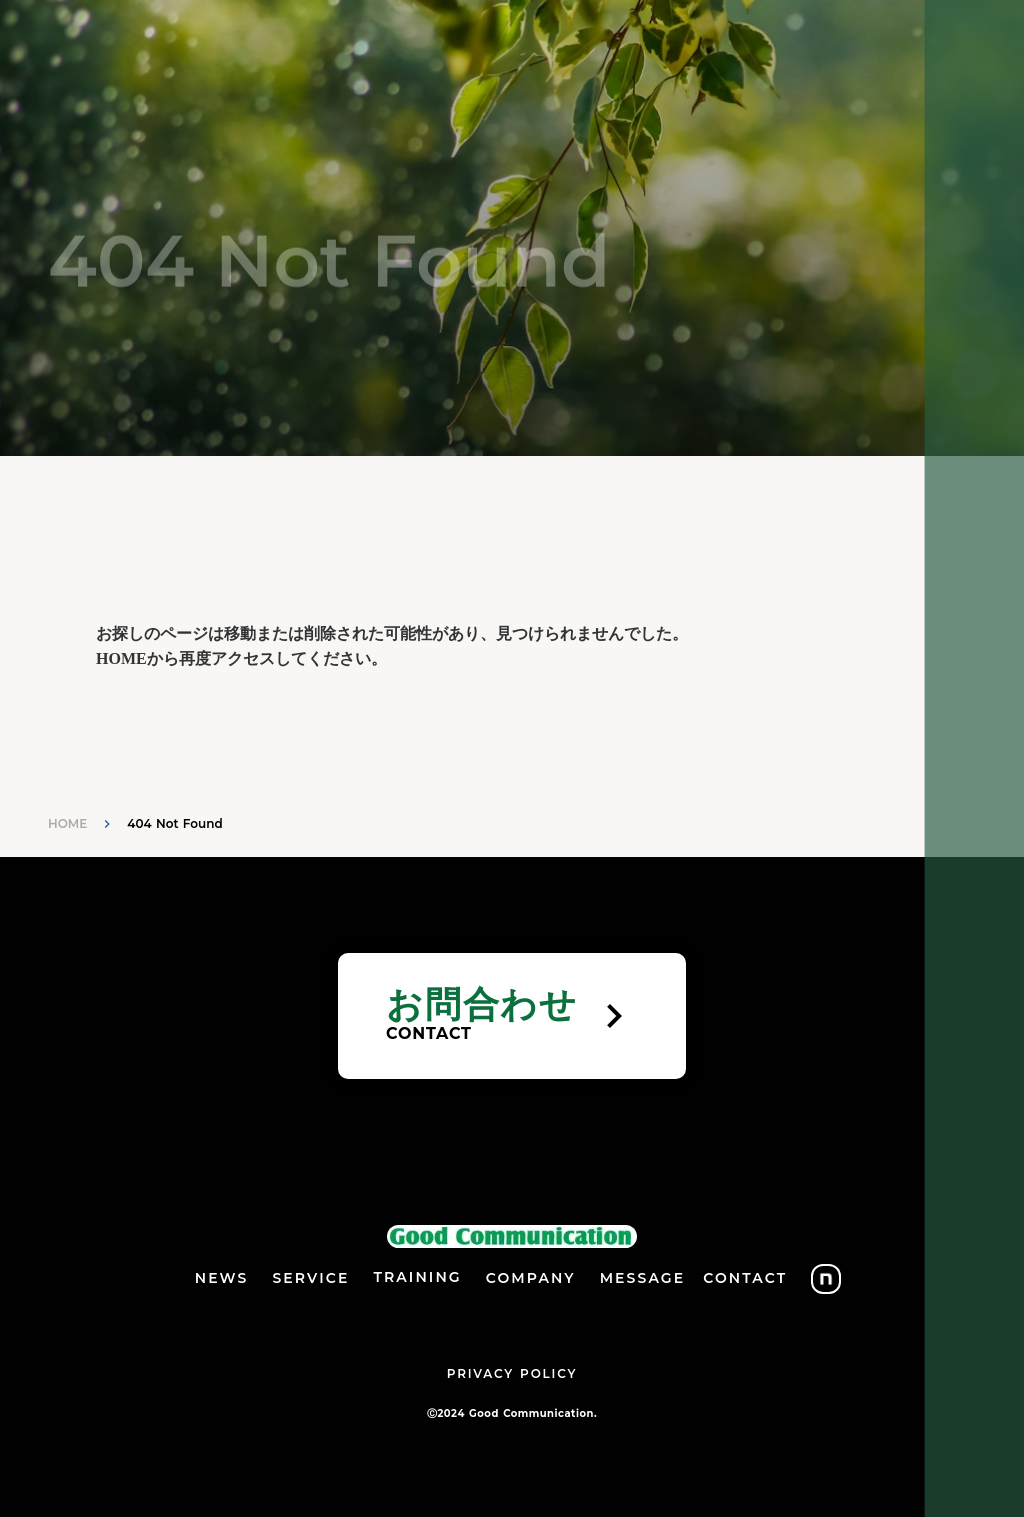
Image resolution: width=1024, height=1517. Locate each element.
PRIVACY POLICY (512, 1373)
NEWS (222, 1278)
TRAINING (417, 1277)
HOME (67, 823)
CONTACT (745, 1278)
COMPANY (531, 1278)
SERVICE (310, 1278)
